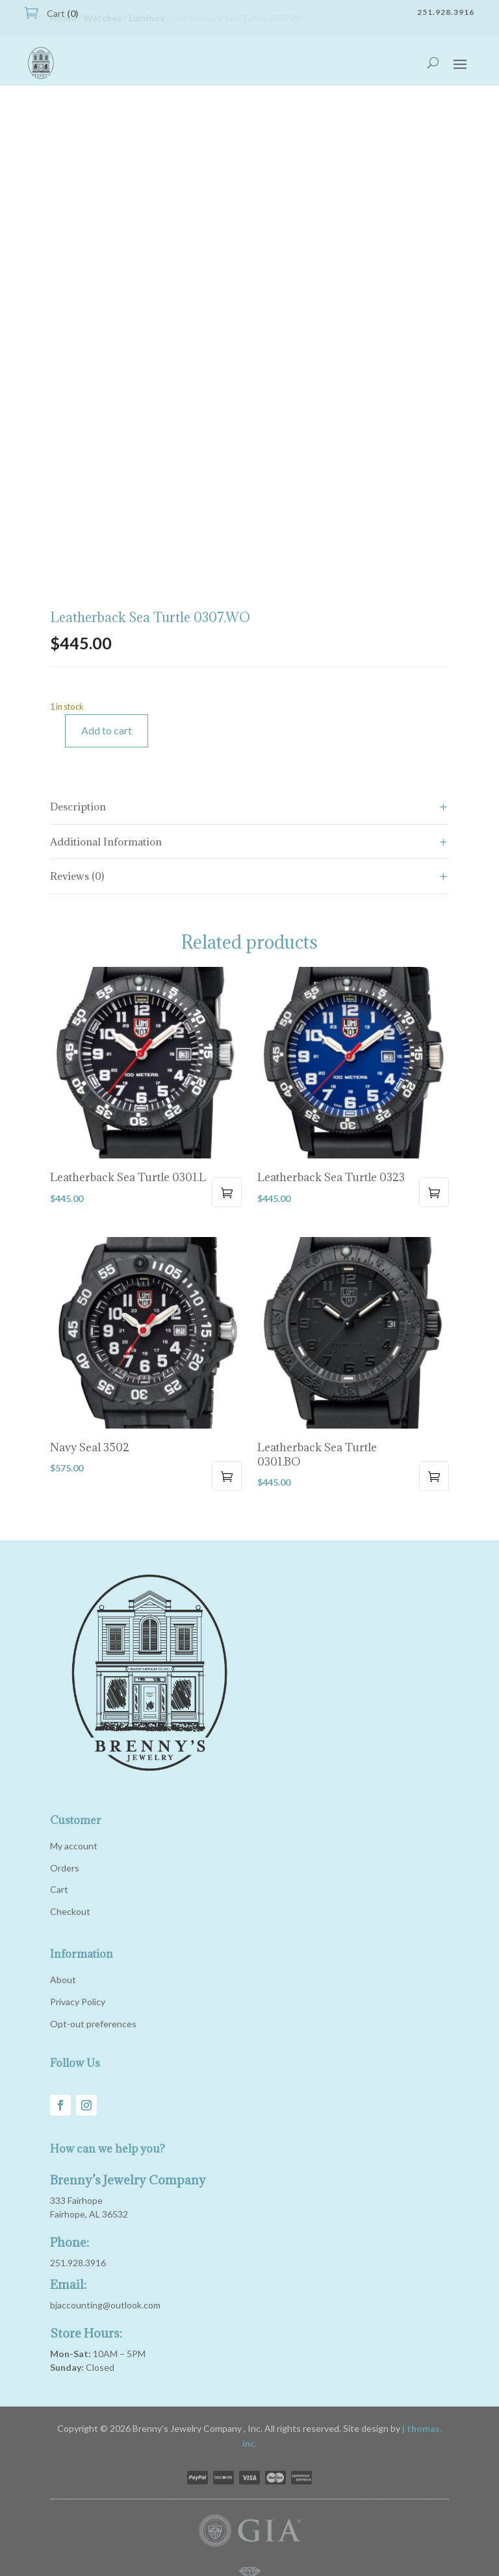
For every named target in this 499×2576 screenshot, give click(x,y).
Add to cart (106, 730)
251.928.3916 (78, 2262)
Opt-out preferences (93, 2023)
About (63, 1979)
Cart (62, 13)
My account (73, 1845)
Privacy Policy (77, 2001)
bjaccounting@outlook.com (105, 2304)
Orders (64, 1867)
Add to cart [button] (227, 1192)
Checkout (70, 1911)
